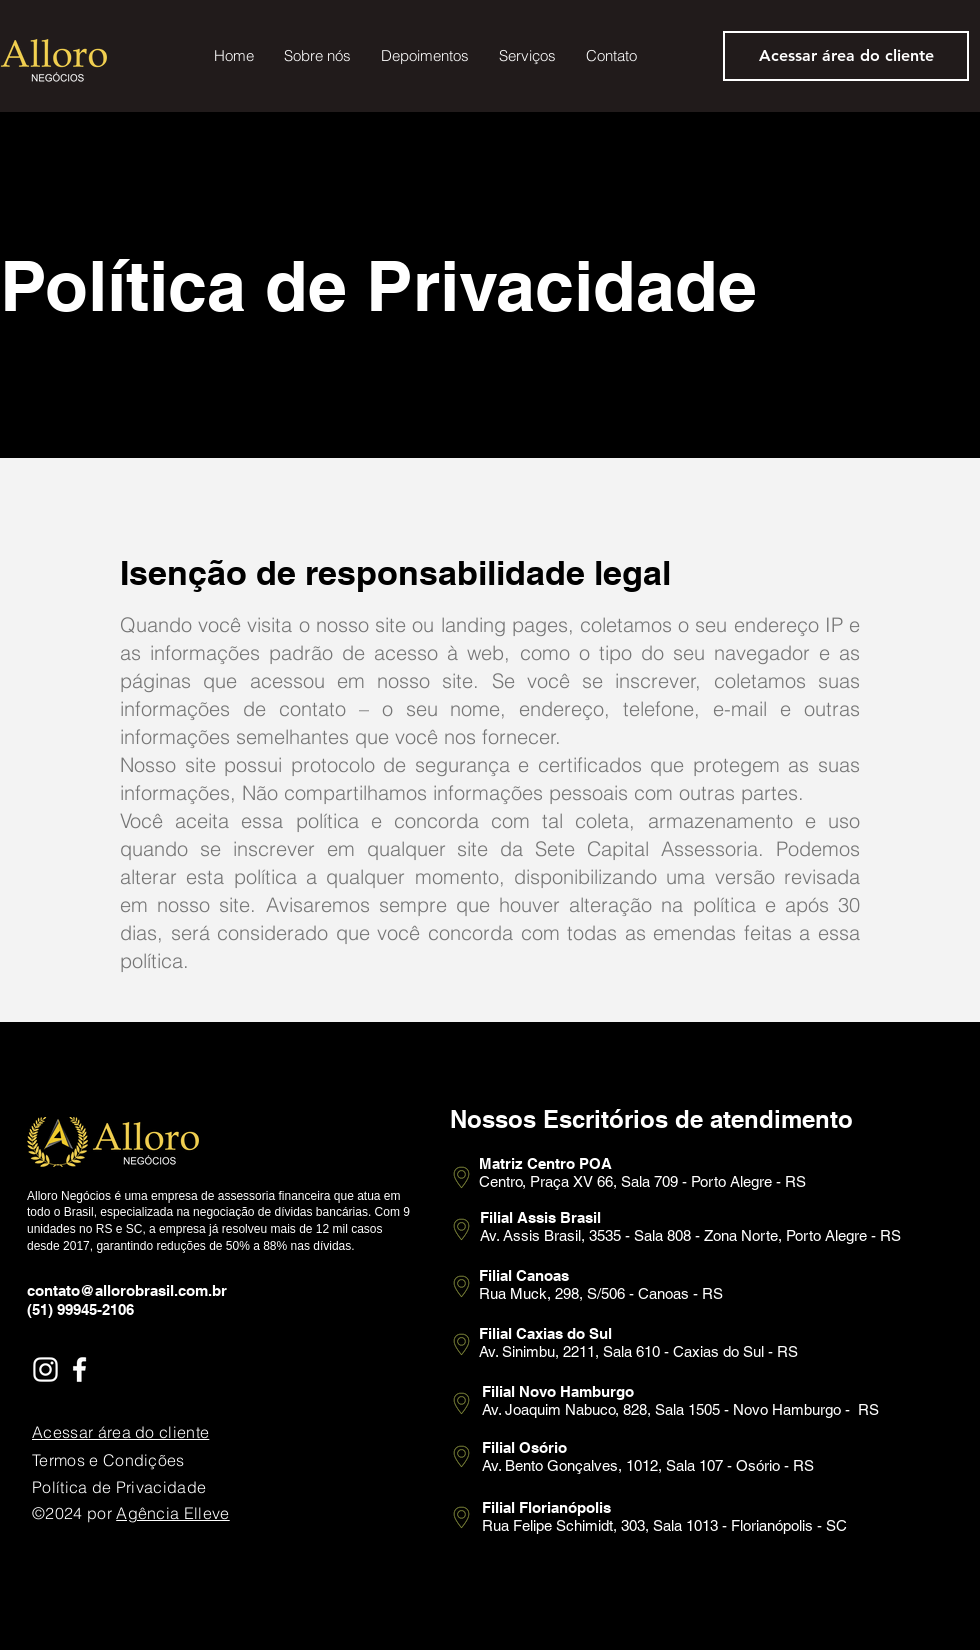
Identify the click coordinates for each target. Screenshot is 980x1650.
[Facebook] (79, 1369)
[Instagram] (45, 1369)
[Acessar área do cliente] (846, 56)
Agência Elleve (172, 1513)
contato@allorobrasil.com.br (127, 1290)
